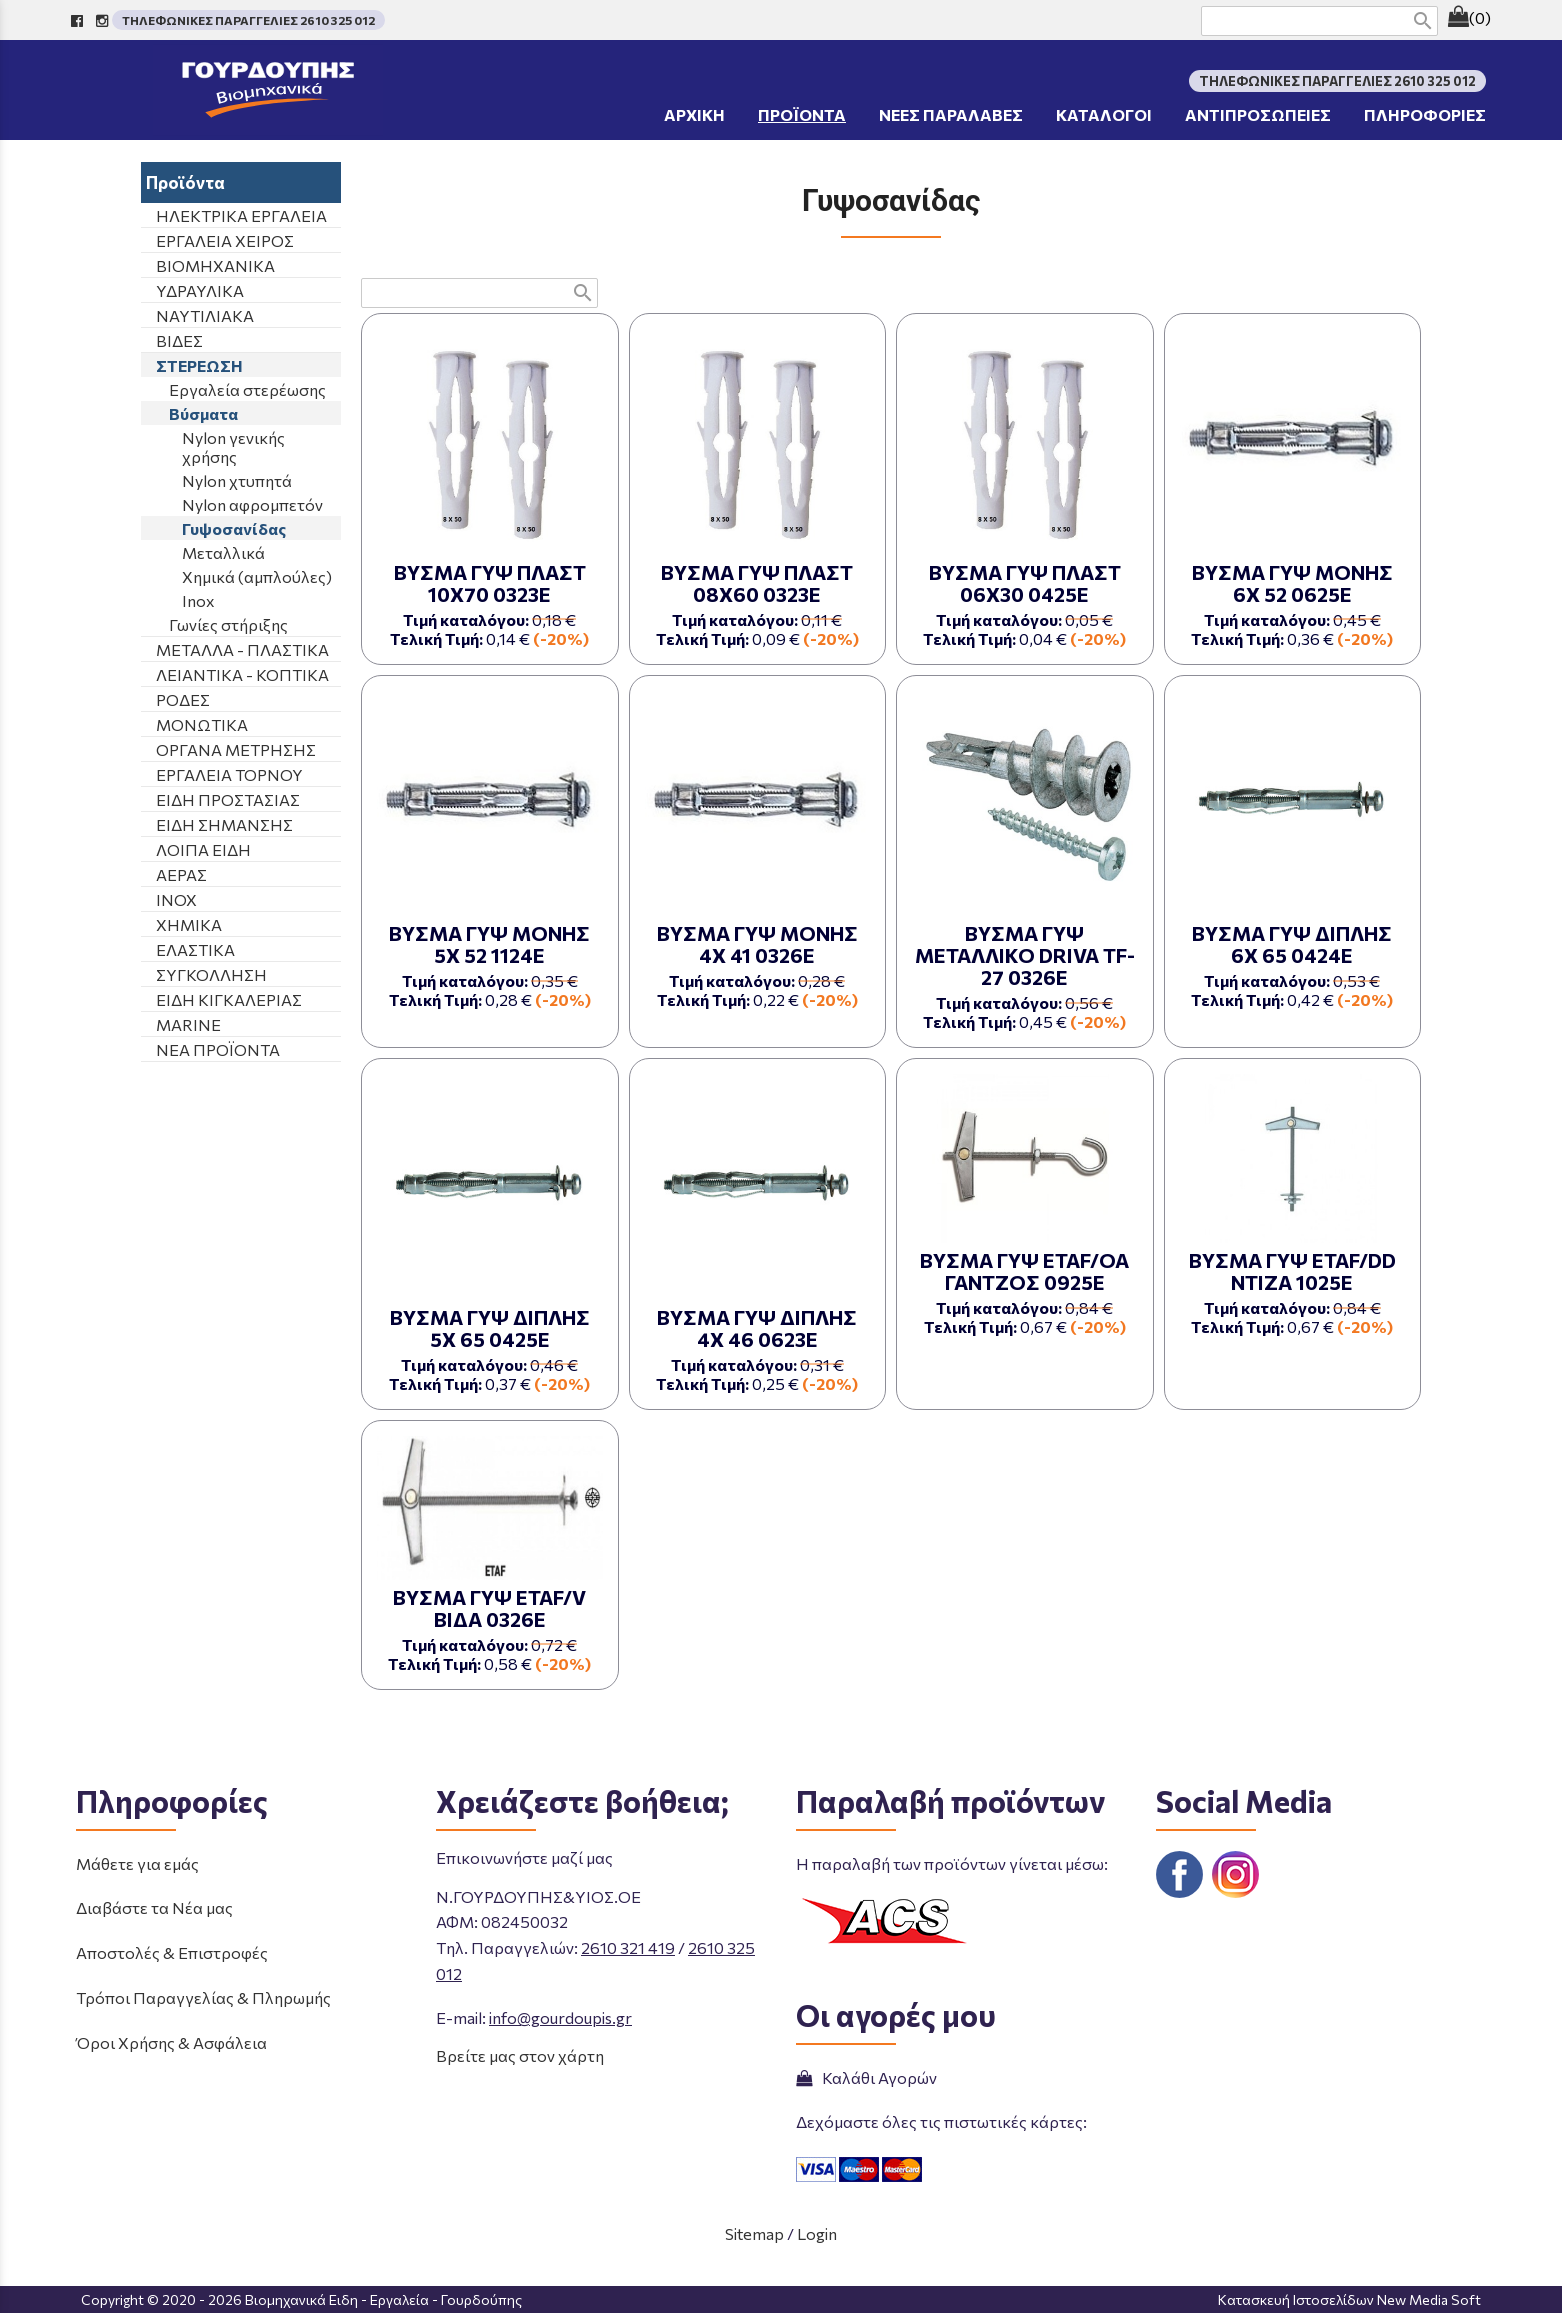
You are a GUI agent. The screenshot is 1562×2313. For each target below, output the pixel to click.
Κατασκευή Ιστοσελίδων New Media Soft (1349, 2299)
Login (817, 2233)
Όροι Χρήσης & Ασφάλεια (171, 2042)
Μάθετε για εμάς (137, 1863)
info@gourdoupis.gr (560, 2017)
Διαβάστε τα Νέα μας (154, 1907)
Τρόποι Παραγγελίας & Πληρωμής (203, 1997)
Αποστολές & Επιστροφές (172, 1952)
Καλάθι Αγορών (866, 2077)
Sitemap (754, 2233)
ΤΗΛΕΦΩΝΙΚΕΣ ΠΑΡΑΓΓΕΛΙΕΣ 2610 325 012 (248, 20)
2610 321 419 (628, 1947)
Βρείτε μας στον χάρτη (520, 2055)
